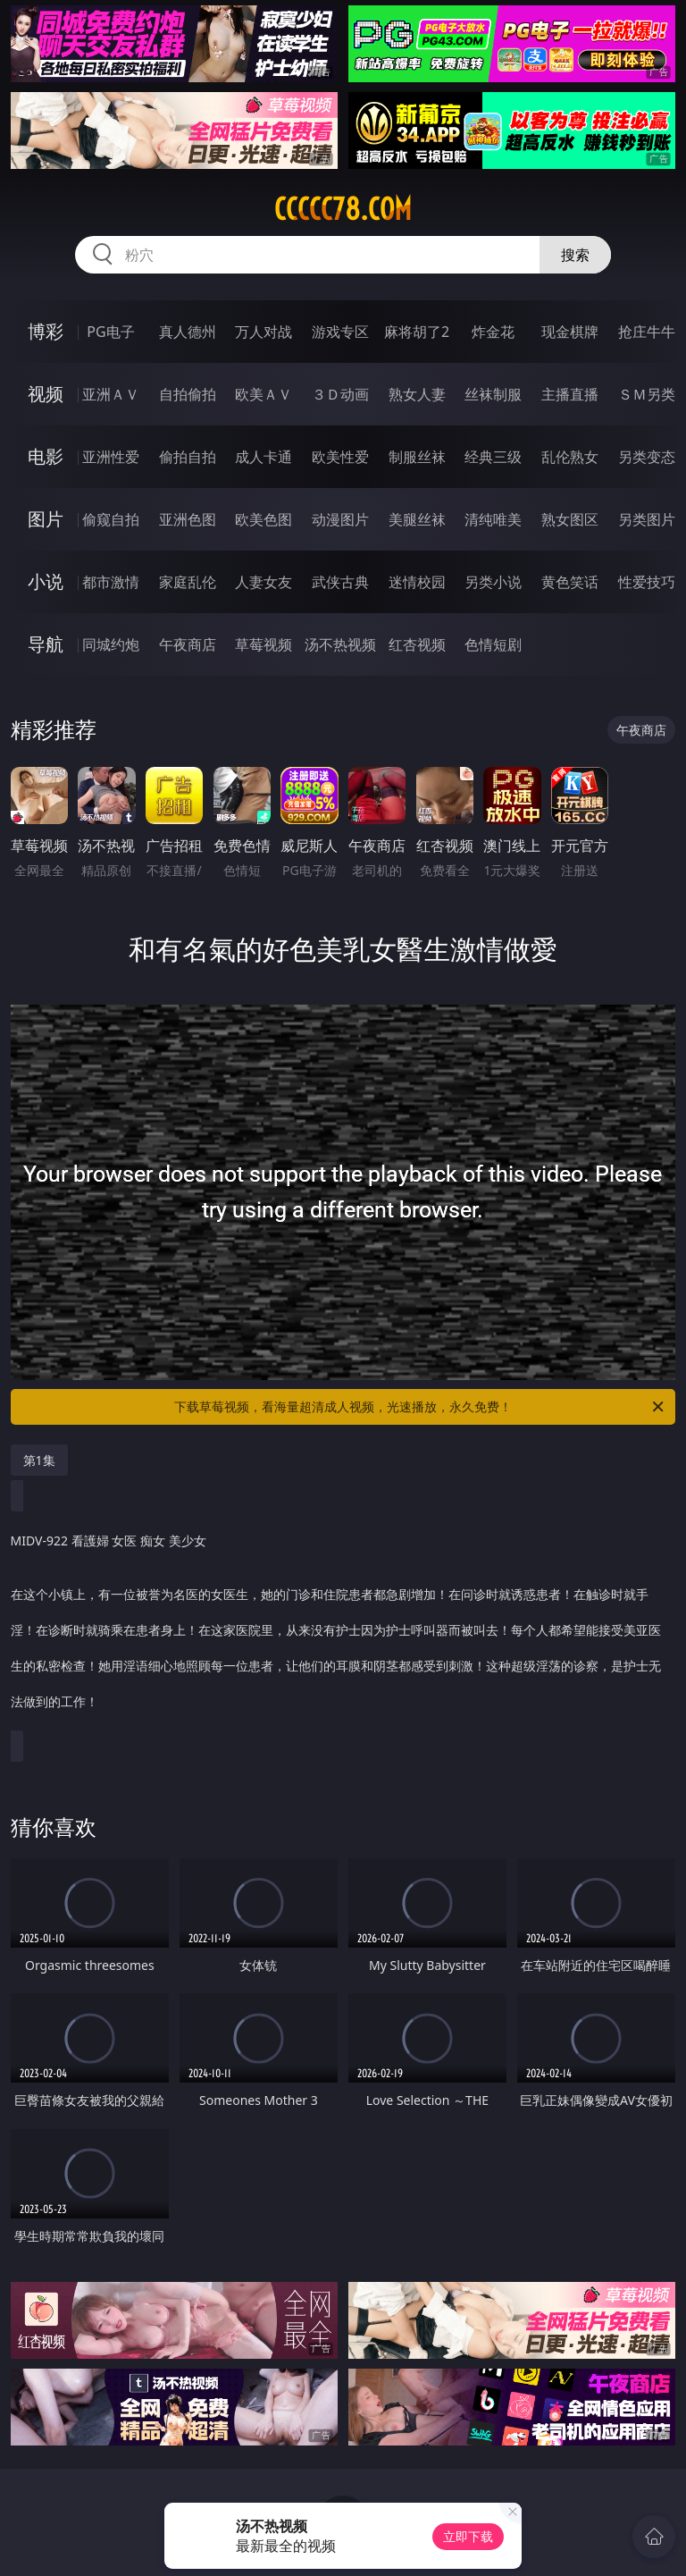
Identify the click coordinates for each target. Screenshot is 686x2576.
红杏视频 (417, 644)
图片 (45, 519)
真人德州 (187, 331)
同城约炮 (110, 644)
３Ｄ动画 (340, 394)
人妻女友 (263, 582)
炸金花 (493, 331)
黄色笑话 (569, 582)
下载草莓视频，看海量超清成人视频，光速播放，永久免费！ (420, 1407)
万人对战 (263, 331)
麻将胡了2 (416, 331)
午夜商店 (187, 644)
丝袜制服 (493, 394)
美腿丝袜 (417, 519)
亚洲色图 (187, 519)
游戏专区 (340, 331)
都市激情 (110, 582)
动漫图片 (340, 519)
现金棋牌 (569, 331)
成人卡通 (263, 457)
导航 (45, 644)
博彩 (45, 331)
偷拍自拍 (187, 457)
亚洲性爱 (110, 457)
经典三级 (493, 457)
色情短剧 (493, 644)
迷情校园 (417, 582)
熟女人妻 (417, 394)
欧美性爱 (340, 457)
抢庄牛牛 (646, 331)
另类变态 (646, 457)
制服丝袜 (417, 457)
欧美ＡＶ (263, 394)
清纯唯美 (493, 519)
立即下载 (468, 2536)
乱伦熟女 (569, 457)
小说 (45, 581)
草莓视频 (263, 644)
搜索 (575, 255)
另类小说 (493, 582)
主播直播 (569, 394)
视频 (45, 394)
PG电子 (110, 331)
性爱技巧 (646, 582)
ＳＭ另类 (646, 394)
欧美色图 (263, 519)
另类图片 (646, 519)
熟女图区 (569, 519)
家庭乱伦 (187, 582)
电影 (45, 456)
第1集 (39, 1460)
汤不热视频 (340, 644)
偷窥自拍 (110, 519)
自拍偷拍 (187, 394)
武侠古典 (340, 582)
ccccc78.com (343, 209)
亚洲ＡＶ (110, 394)
